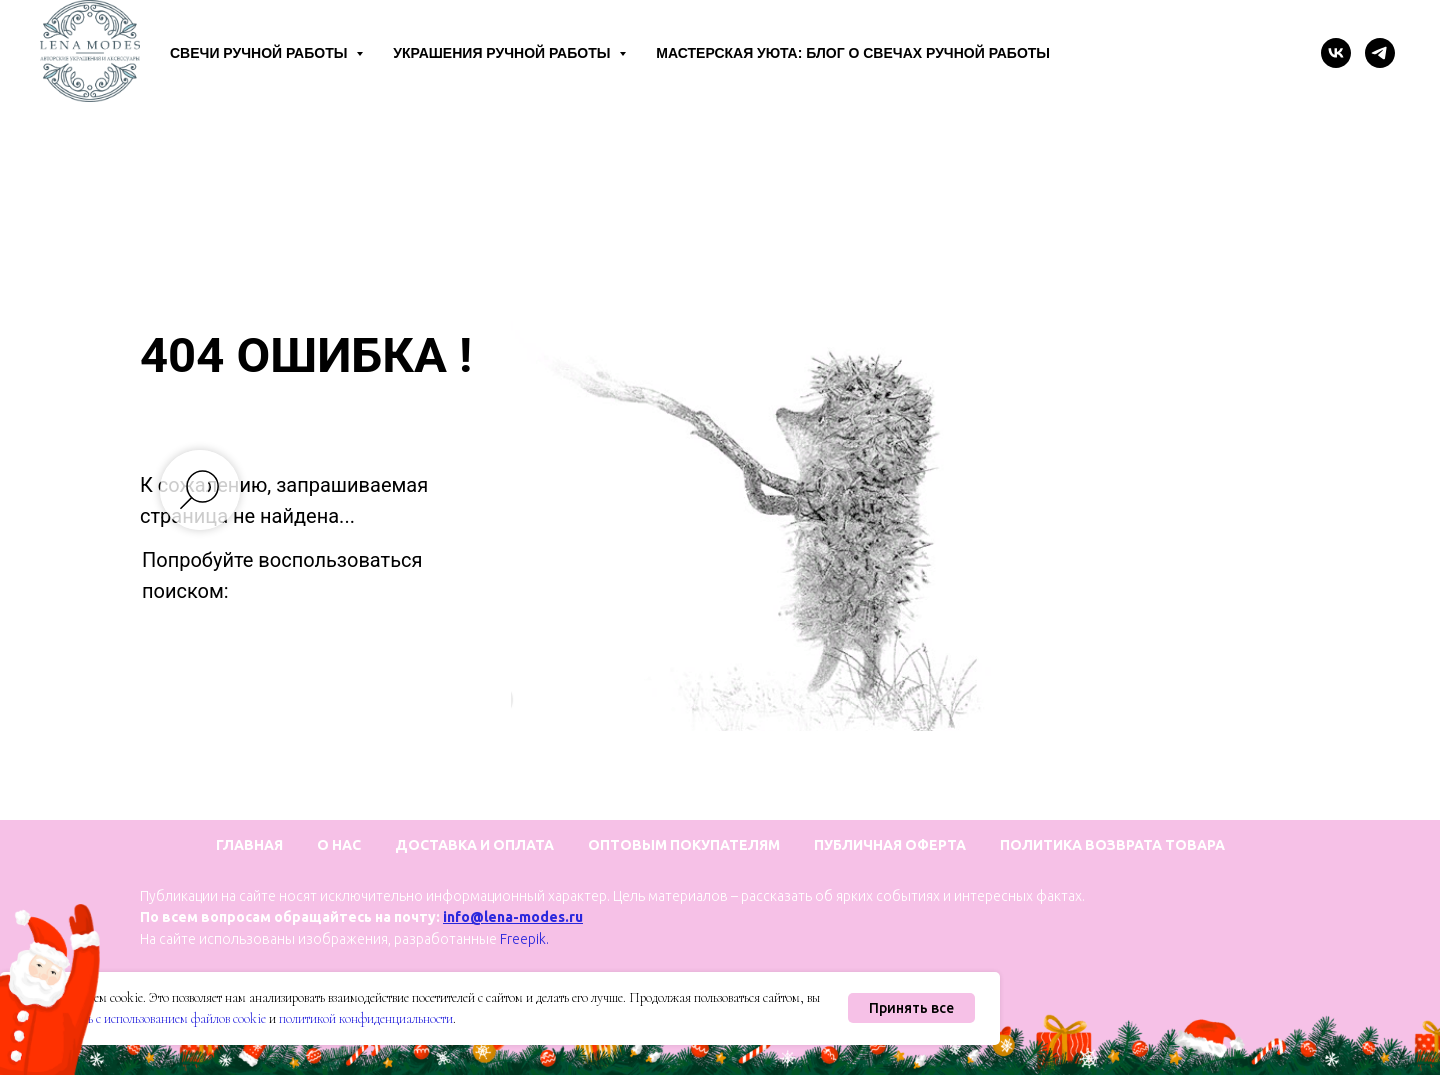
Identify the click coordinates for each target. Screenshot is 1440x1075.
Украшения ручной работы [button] (503, 53)
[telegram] (1380, 53)
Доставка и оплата (474, 845)
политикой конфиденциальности (366, 1018)
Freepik (523, 939)
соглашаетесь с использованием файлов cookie (145, 1018)
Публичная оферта (890, 845)
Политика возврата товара (1112, 845)
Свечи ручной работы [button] (260, 53)
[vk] (1336, 53)
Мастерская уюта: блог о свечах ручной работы (853, 53)
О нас (339, 845)
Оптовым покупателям (684, 845)
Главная (249, 845)
